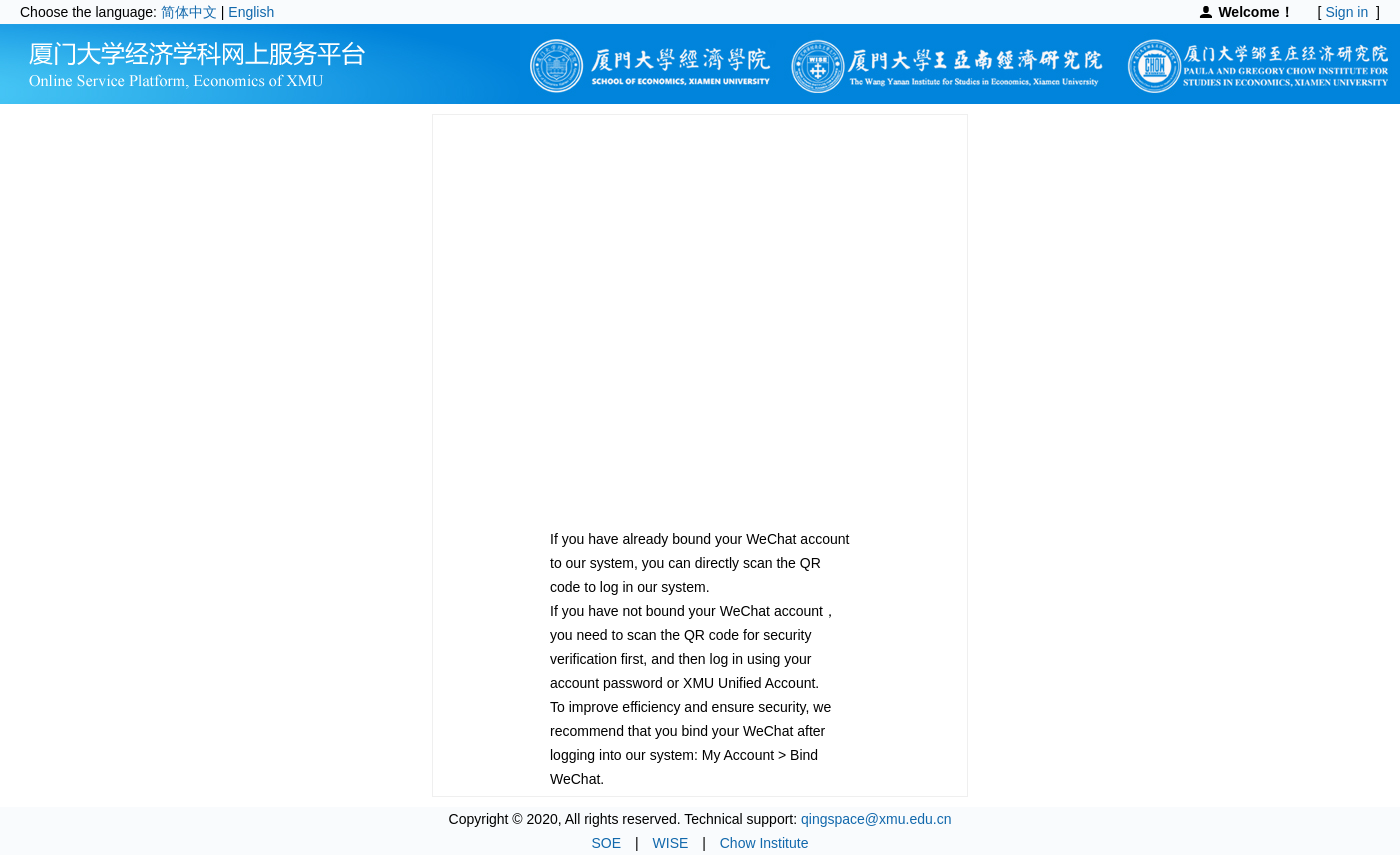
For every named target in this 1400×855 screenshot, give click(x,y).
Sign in (1346, 12)
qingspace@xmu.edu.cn (876, 819)
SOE (607, 843)
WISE (671, 843)
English (251, 12)
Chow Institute (764, 843)
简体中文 (189, 12)
